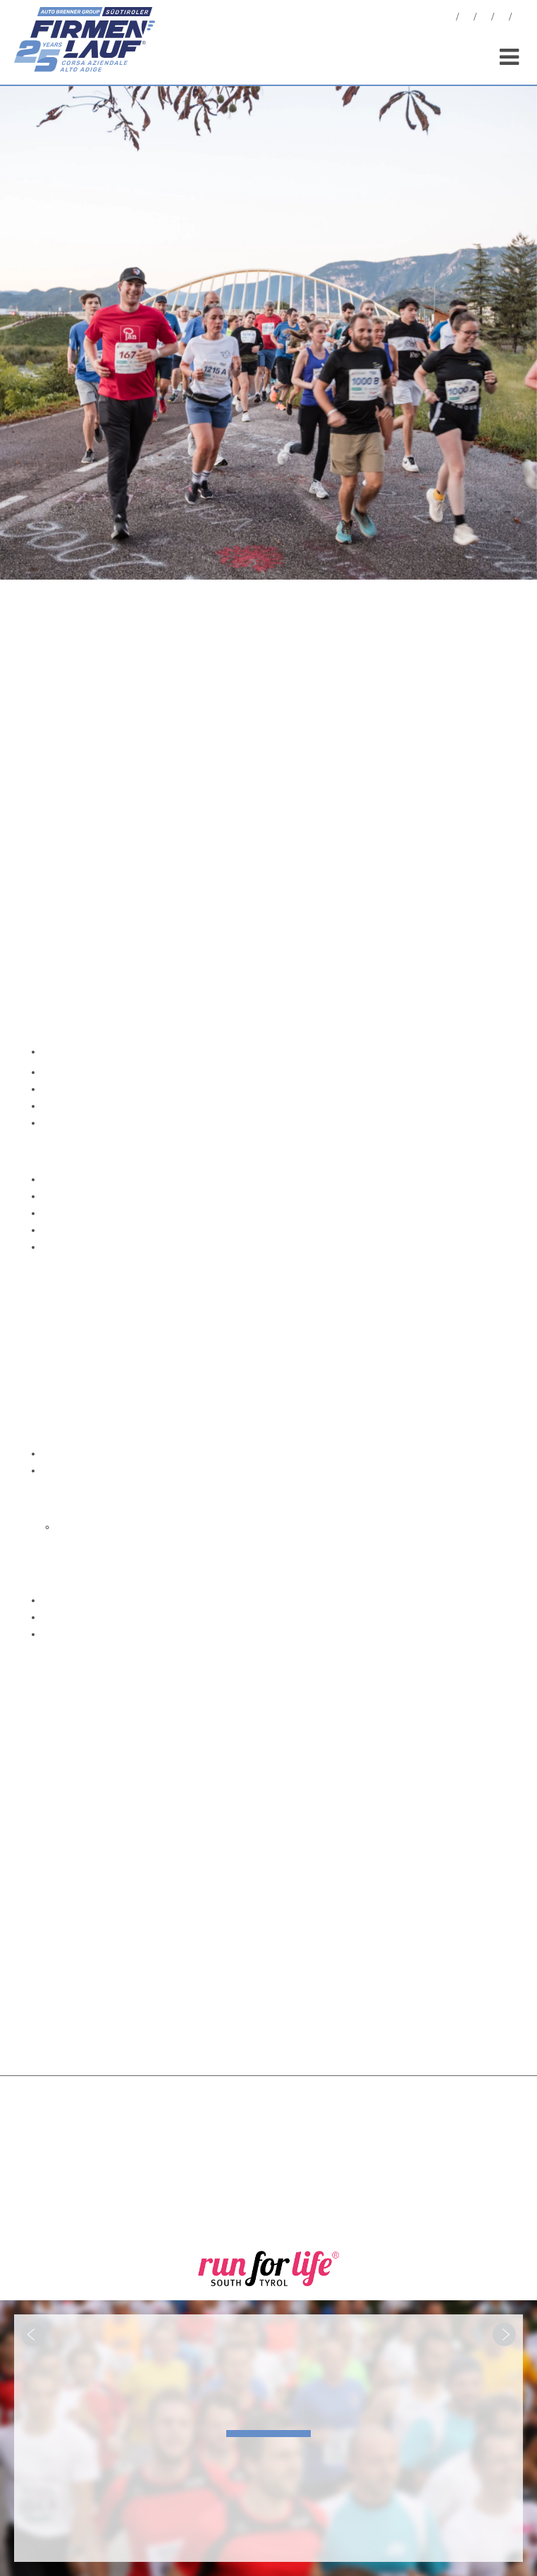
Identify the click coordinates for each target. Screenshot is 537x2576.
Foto (466, 18)
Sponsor (501, 18)
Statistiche (484, 18)
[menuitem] (519, 18)
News (448, 18)
